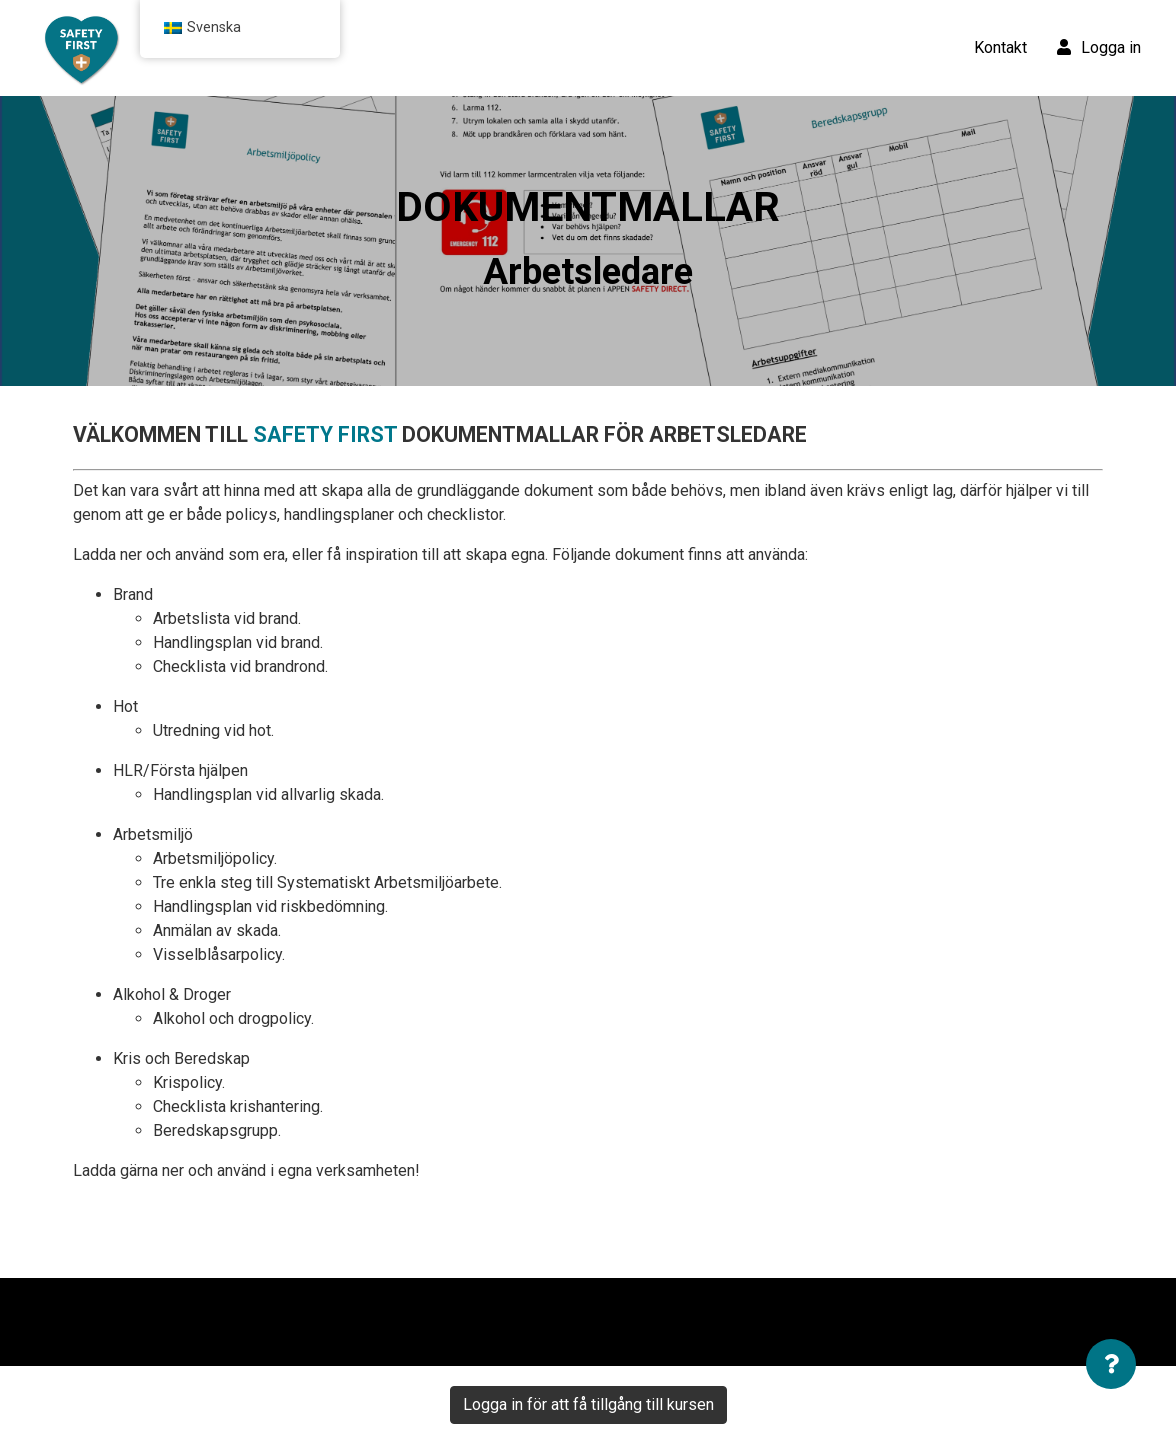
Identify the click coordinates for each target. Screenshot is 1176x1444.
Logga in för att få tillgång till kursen (588, 1404)
